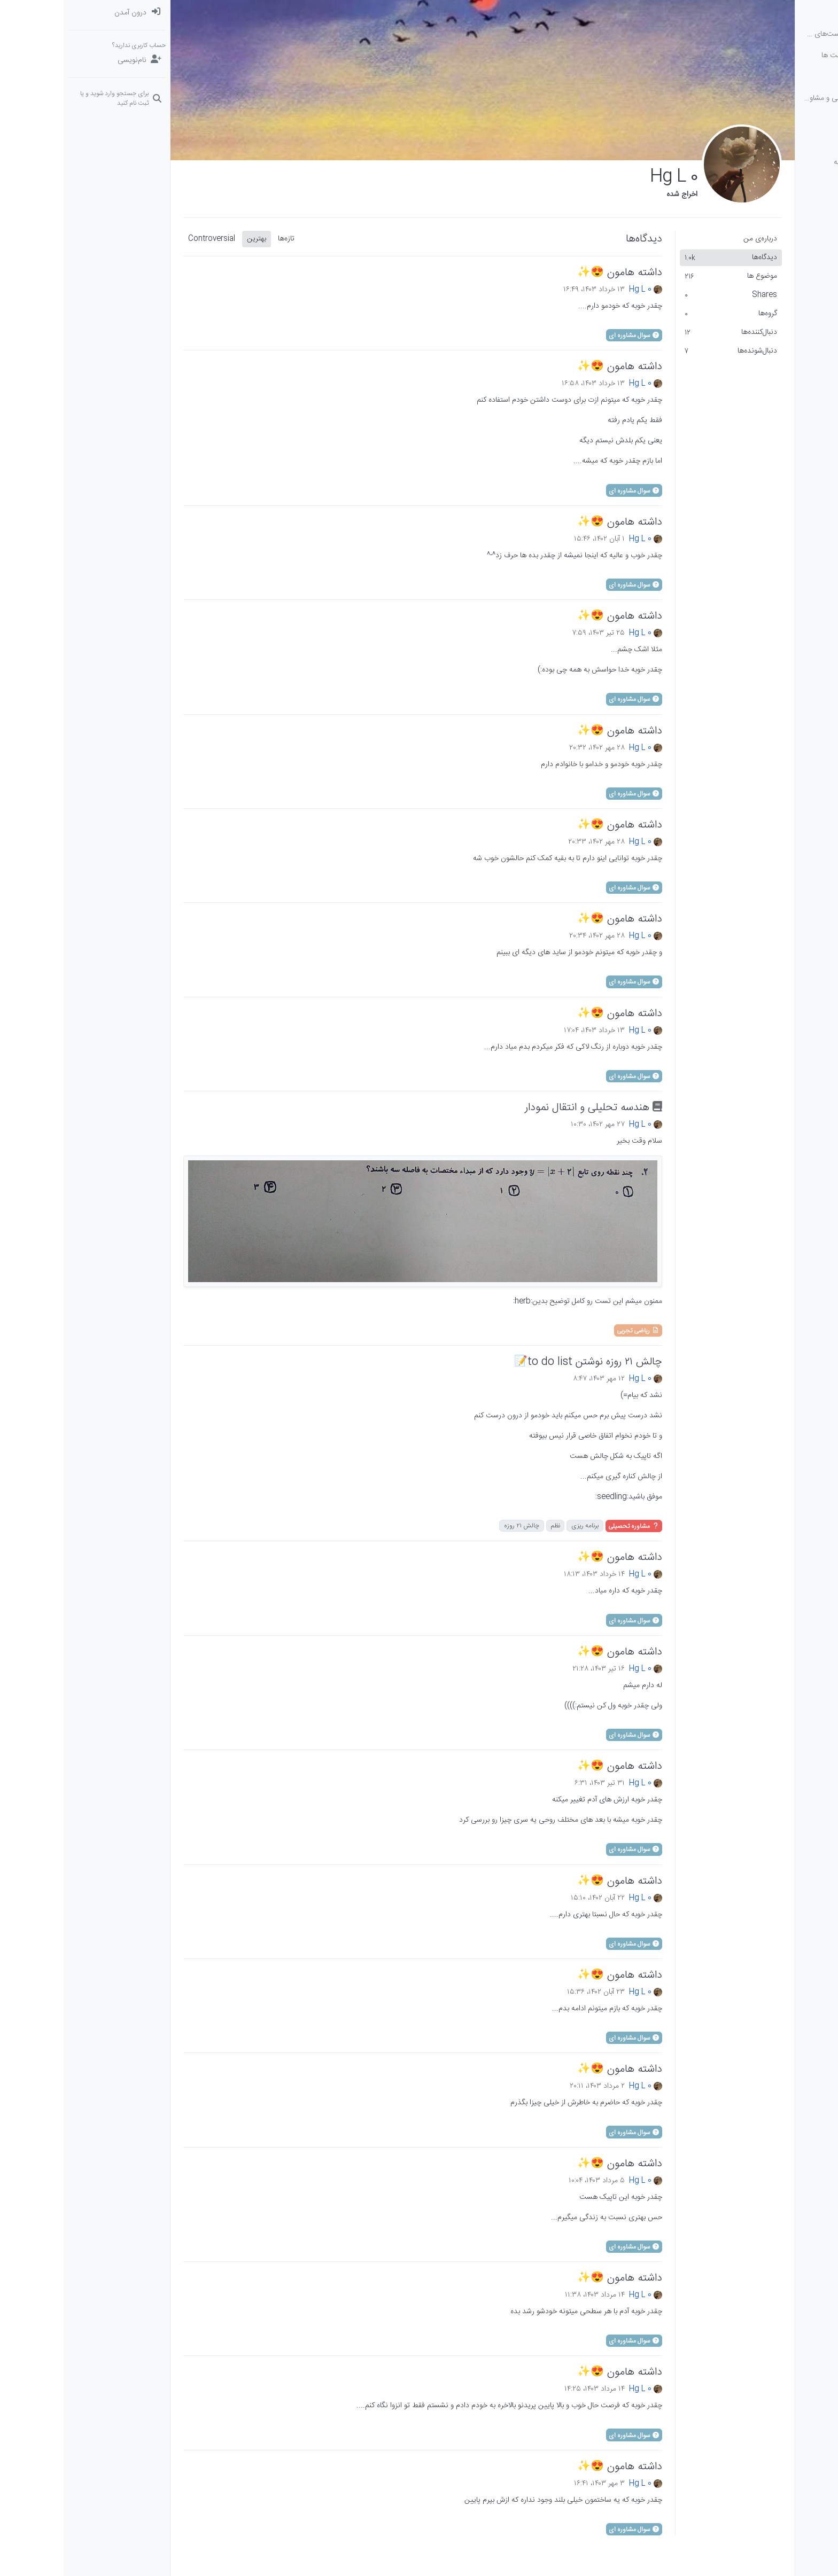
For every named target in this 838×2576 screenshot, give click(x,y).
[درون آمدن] (53, 12)
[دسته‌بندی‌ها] (785, 12)
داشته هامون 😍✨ (556, 273)
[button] (785, 162)
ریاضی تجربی (574, 1330)
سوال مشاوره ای (570, 335)
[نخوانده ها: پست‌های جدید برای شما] (785, 34)
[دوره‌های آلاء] (785, 119)
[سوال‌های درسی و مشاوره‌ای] (785, 98)
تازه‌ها (222, 238)
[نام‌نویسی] (53, 60)
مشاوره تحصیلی (570, 1526)
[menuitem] (53, 12)
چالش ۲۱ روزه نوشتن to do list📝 (525, 1362)
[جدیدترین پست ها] (785, 55)
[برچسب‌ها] (785, 76)
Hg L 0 (576, 289)
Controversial (148, 238)
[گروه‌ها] (785, 141)
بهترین (193, 238)
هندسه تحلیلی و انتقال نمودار (530, 1108)
